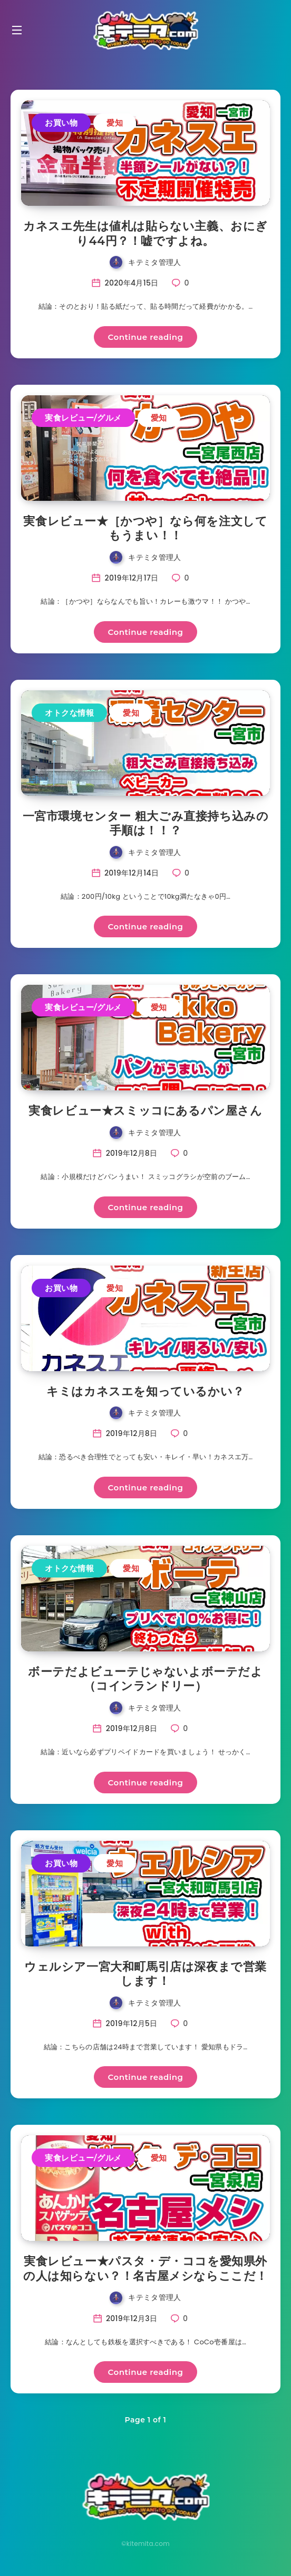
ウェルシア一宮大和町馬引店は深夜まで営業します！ (145, 1974)
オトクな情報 (69, 713)
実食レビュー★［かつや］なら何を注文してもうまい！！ (145, 528)
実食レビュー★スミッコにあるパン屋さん (145, 1111)
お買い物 (61, 123)
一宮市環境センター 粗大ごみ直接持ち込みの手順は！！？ (146, 823)
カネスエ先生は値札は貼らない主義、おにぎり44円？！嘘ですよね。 (145, 233)
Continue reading (145, 337)
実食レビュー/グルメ (83, 418)
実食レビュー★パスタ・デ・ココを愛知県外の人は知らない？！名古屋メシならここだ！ (145, 2268)
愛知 (114, 123)
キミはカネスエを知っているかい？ (145, 1391)
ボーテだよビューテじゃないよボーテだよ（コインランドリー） (145, 1679)
